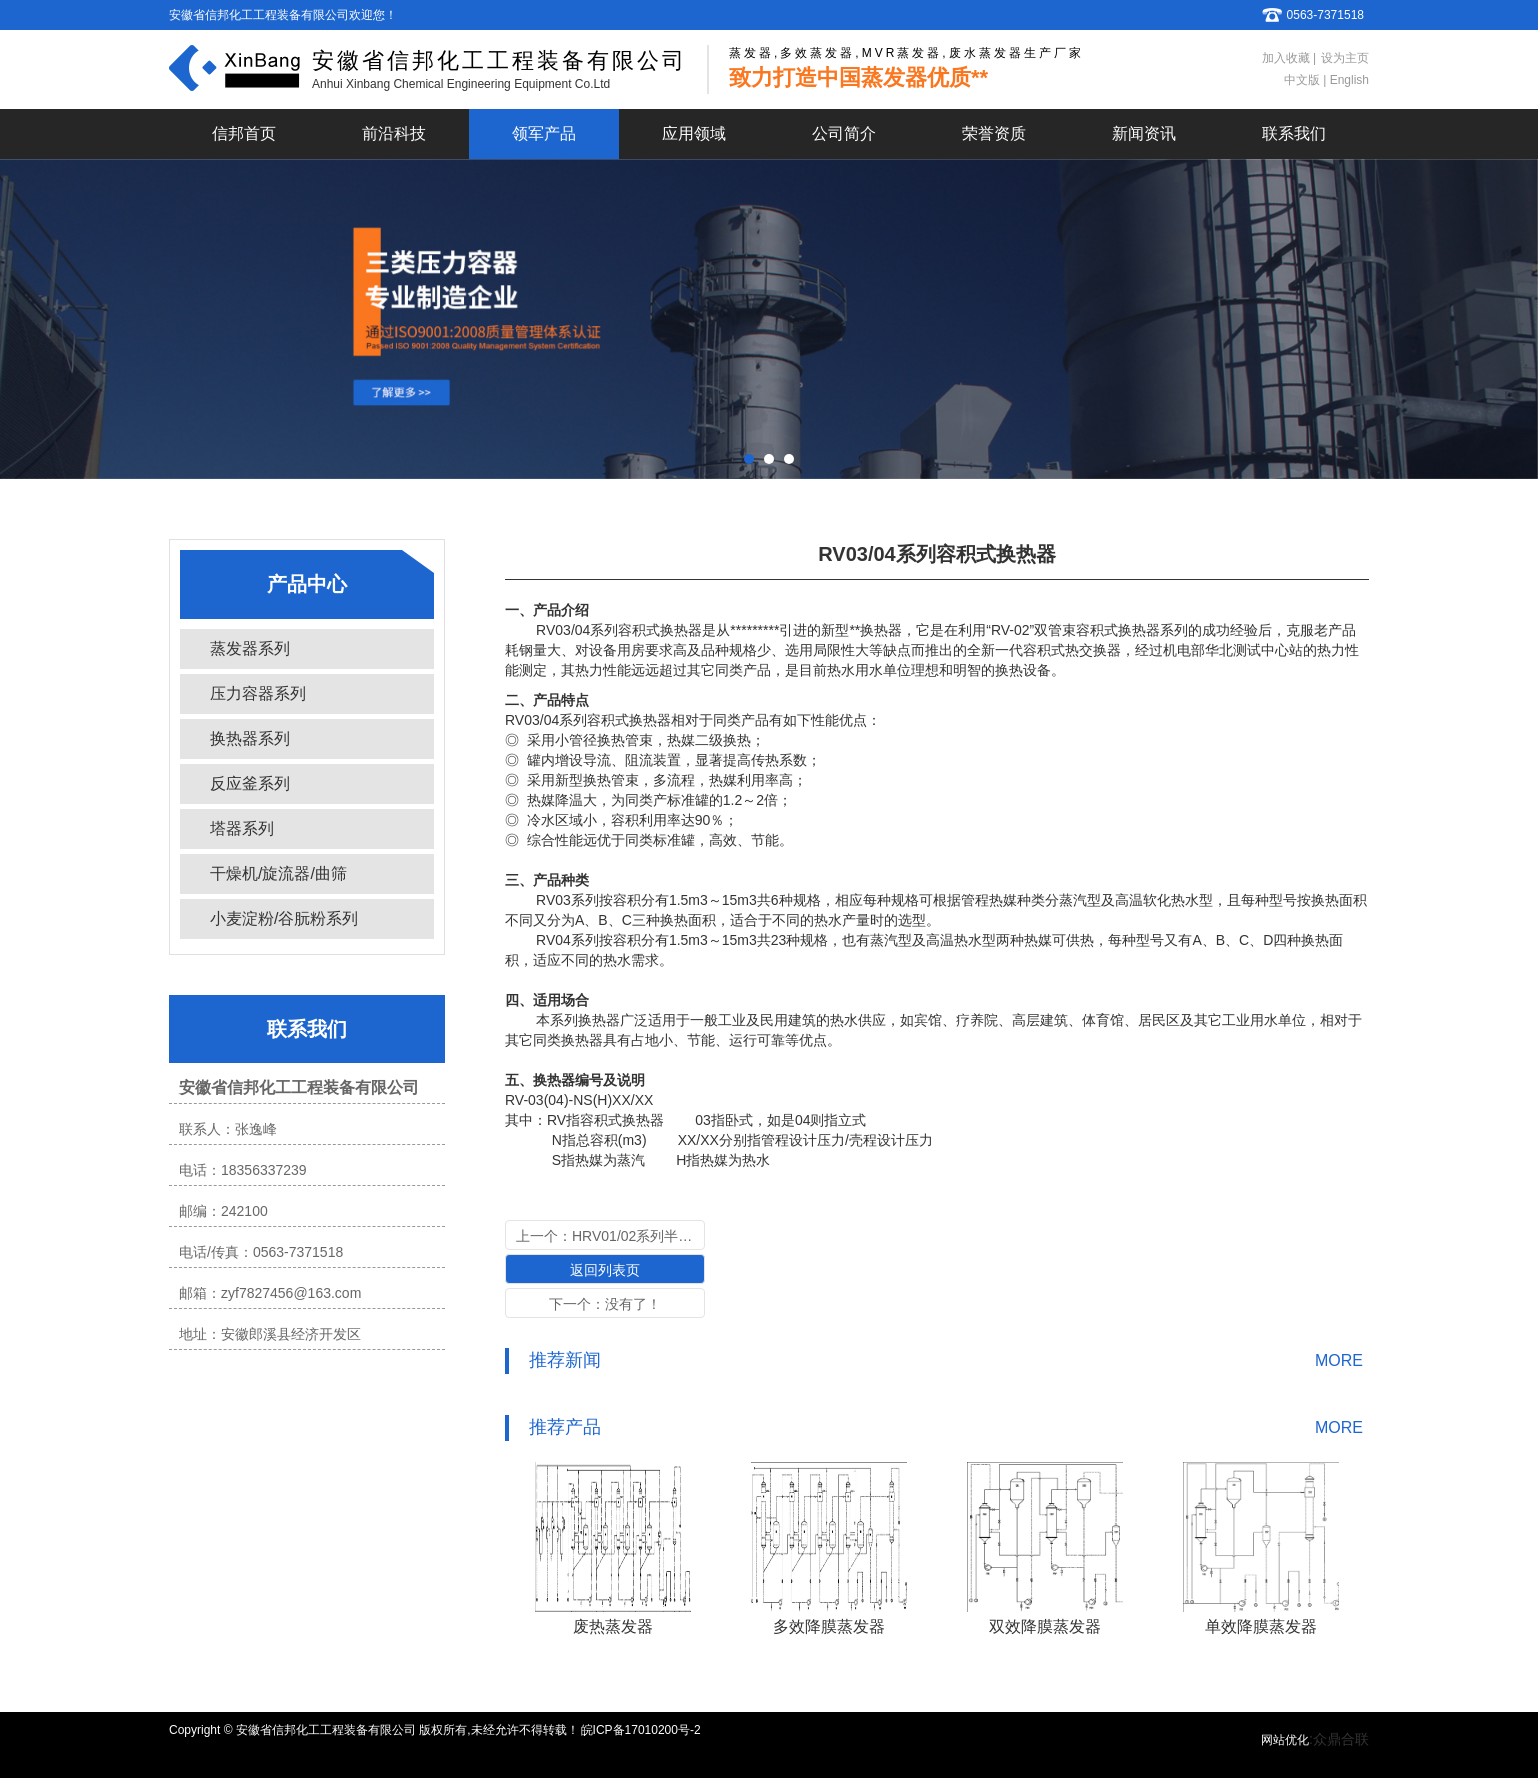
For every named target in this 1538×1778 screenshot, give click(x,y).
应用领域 (694, 133)
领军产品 (544, 133)
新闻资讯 (1144, 133)
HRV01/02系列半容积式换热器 (667, 1236)
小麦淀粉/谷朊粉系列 (284, 918)
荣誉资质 (994, 133)
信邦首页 (244, 133)
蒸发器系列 (250, 648)
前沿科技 (394, 133)
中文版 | (1305, 80)
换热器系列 (250, 738)
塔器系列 (242, 828)
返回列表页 (605, 1270)
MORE (1339, 1360)
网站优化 (1285, 1740)
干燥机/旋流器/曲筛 (278, 873)
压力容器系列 (258, 693)
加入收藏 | (1289, 58)
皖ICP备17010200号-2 (641, 1730)
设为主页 (1345, 58)
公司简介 (844, 133)
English (1347, 80)
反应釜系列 (250, 783)
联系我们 (1294, 133)
